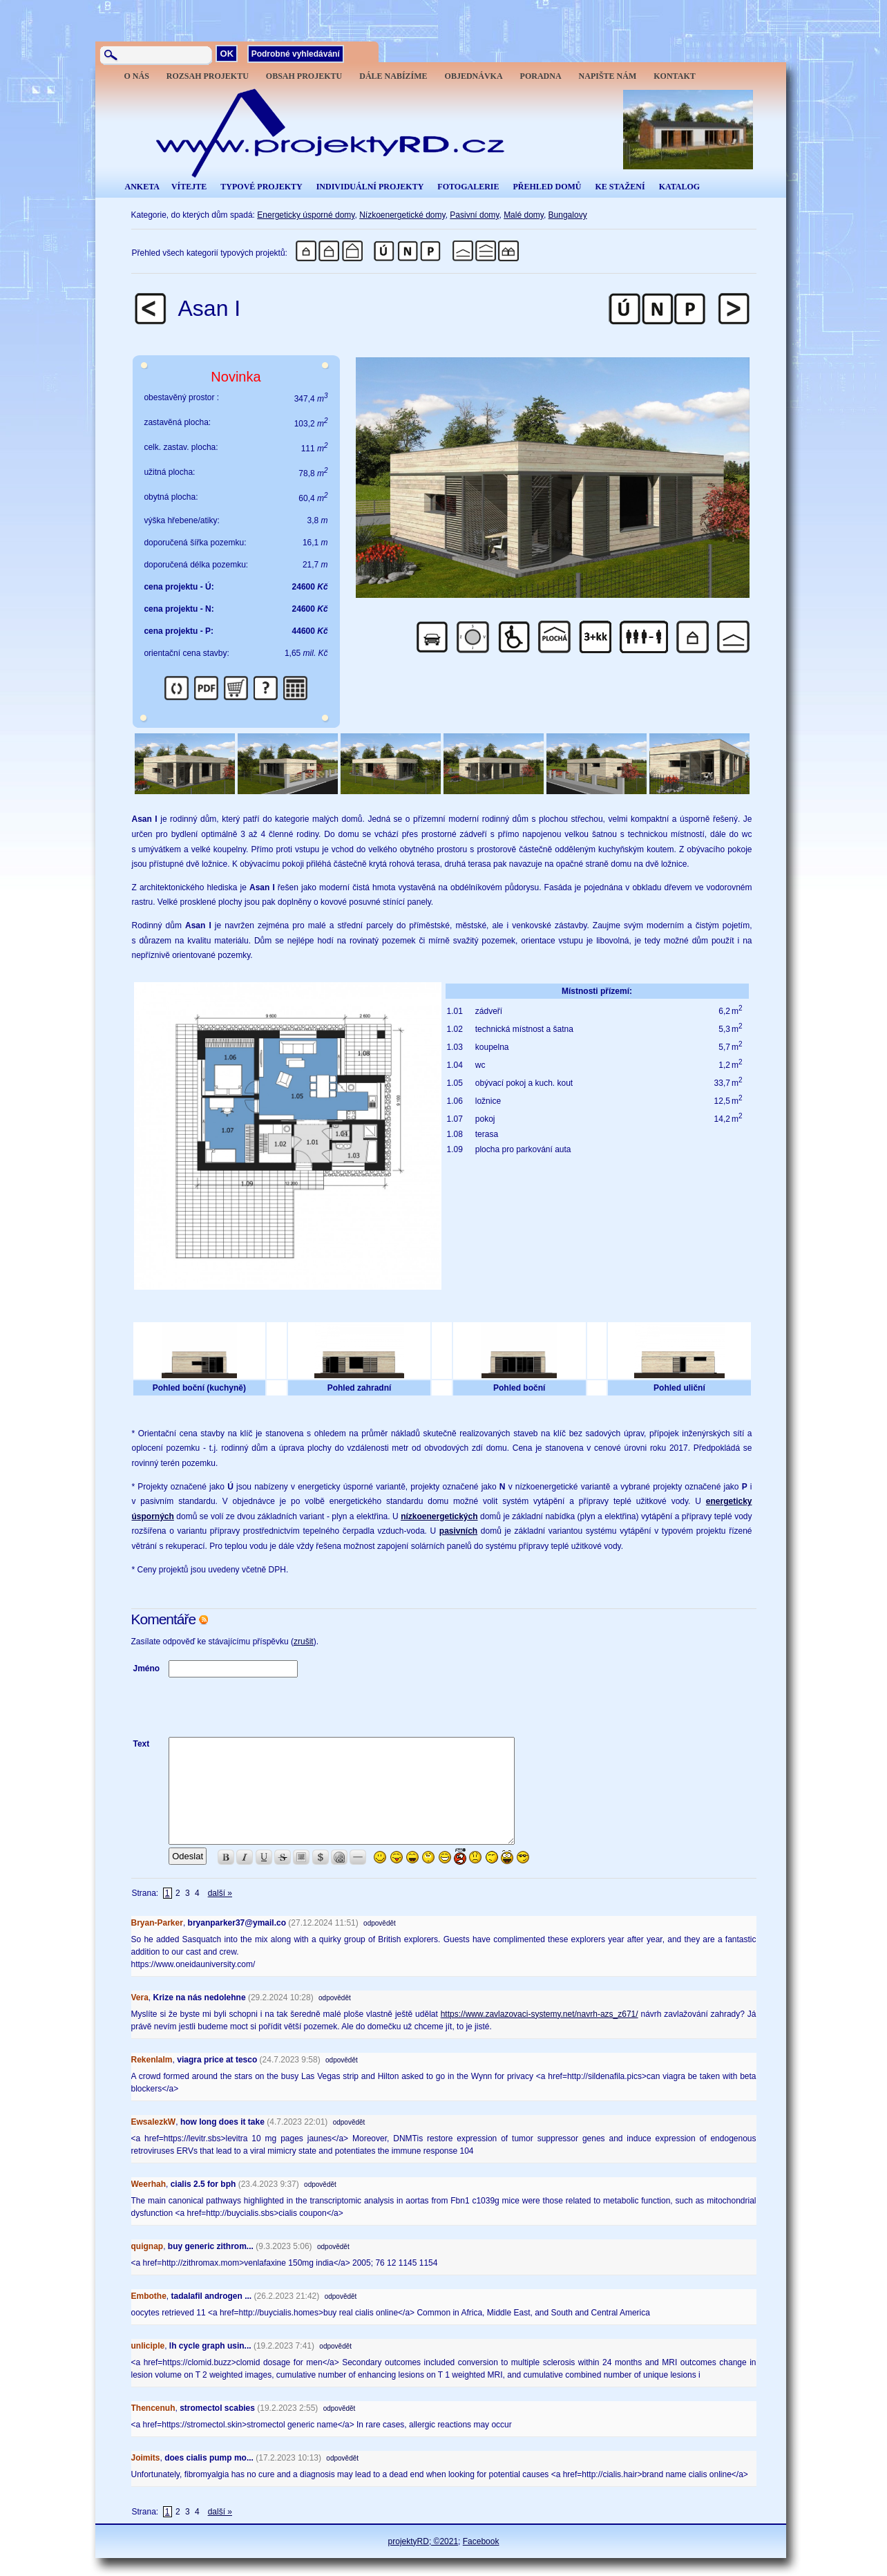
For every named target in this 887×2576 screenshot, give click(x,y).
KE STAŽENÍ (620, 186)
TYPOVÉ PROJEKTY (261, 186)
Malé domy (524, 215)
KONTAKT (674, 76)
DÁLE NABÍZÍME (393, 76)
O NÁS (136, 76)
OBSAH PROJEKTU (304, 76)
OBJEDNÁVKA (474, 76)
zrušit (304, 1641)
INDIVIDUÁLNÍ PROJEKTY (370, 186)
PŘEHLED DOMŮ (547, 186)
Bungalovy (568, 215)
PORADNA (541, 76)
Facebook (481, 2541)
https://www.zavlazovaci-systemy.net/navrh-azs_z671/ (539, 2014)
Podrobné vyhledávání (295, 54)
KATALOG (679, 186)
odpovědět (379, 1923)
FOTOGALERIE (468, 186)
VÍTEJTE (189, 186)
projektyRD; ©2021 (423, 2541)
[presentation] (274, 1707)
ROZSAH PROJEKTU (207, 76)
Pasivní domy (474, 215)
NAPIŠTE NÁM (608, 76)
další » (220, 1893)
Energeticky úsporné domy (305, 215)
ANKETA (142, 186)
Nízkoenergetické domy (402, 215)
